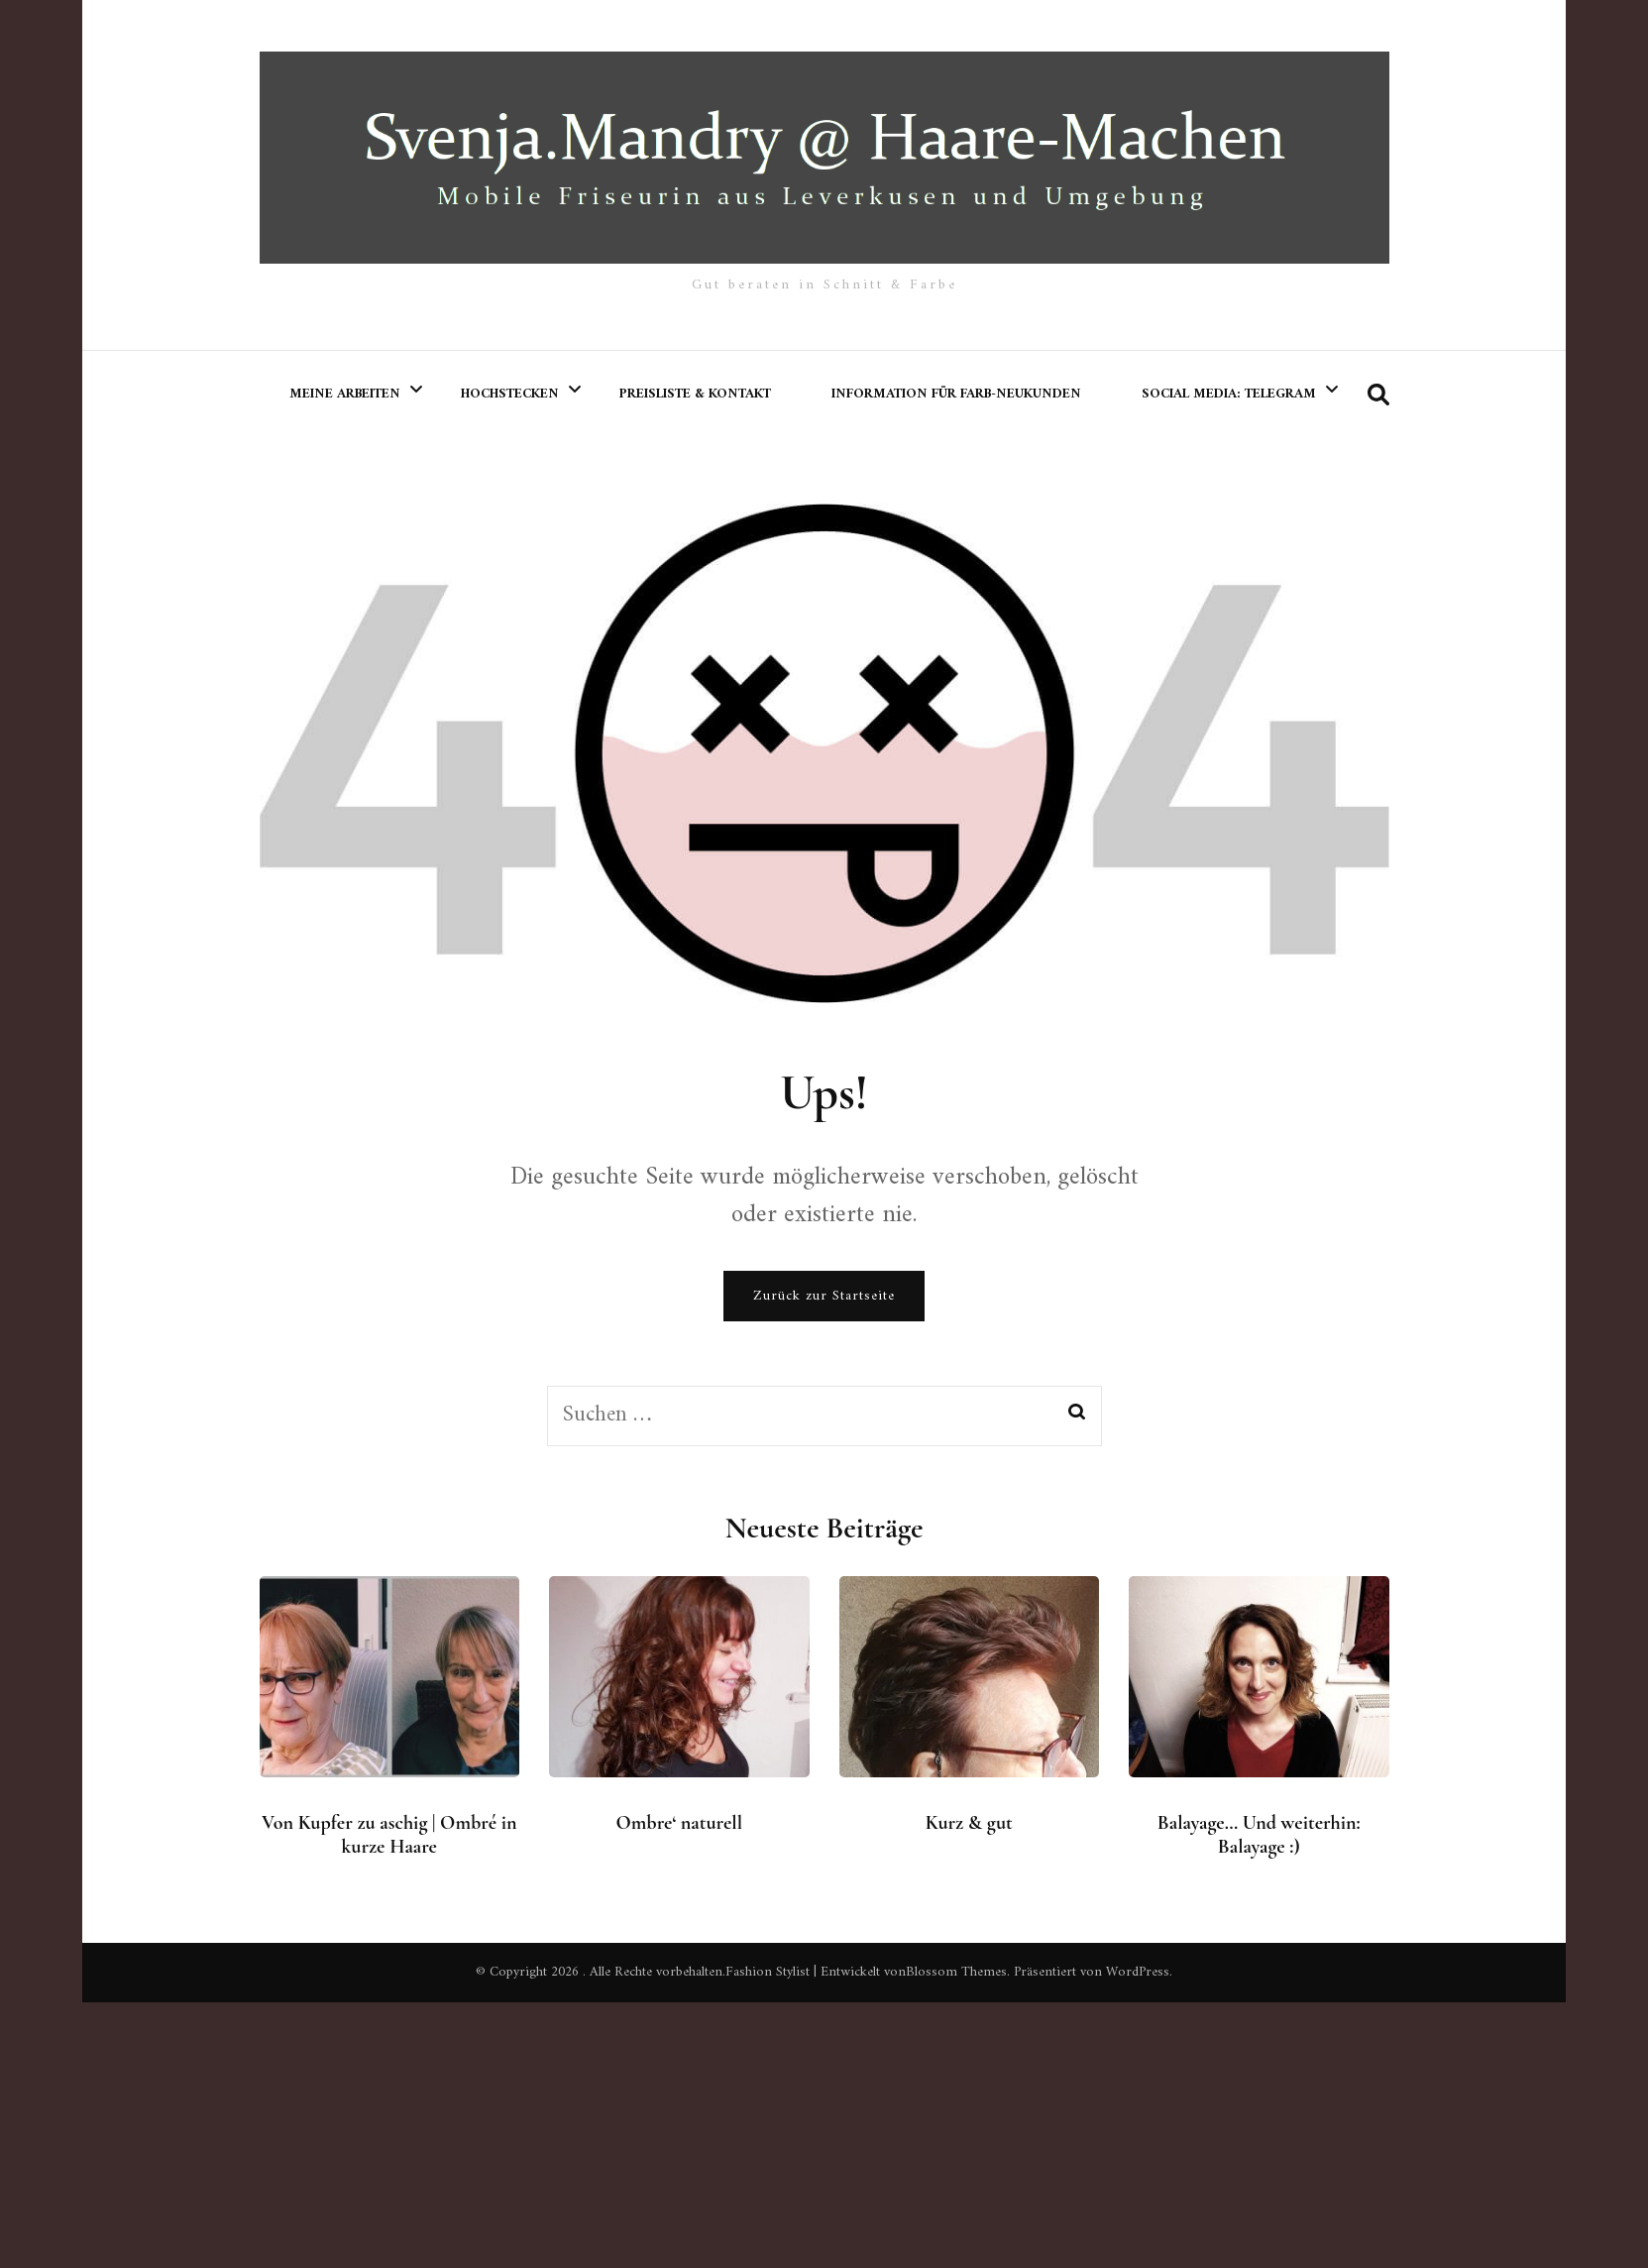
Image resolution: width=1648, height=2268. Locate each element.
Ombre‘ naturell (679, 1823)
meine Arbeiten (344, 394)
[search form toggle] (1378, 396)
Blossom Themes (956, 1972)
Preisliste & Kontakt (695, 394)
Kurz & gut (969, 1823)
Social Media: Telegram (1229, 394)
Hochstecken (510, 394)
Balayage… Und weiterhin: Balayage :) (1259, 1835)
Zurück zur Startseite (824, 1296)
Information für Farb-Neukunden (956, 394)
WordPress (1137, 1972)
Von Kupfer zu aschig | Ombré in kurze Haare (389, 1835)
